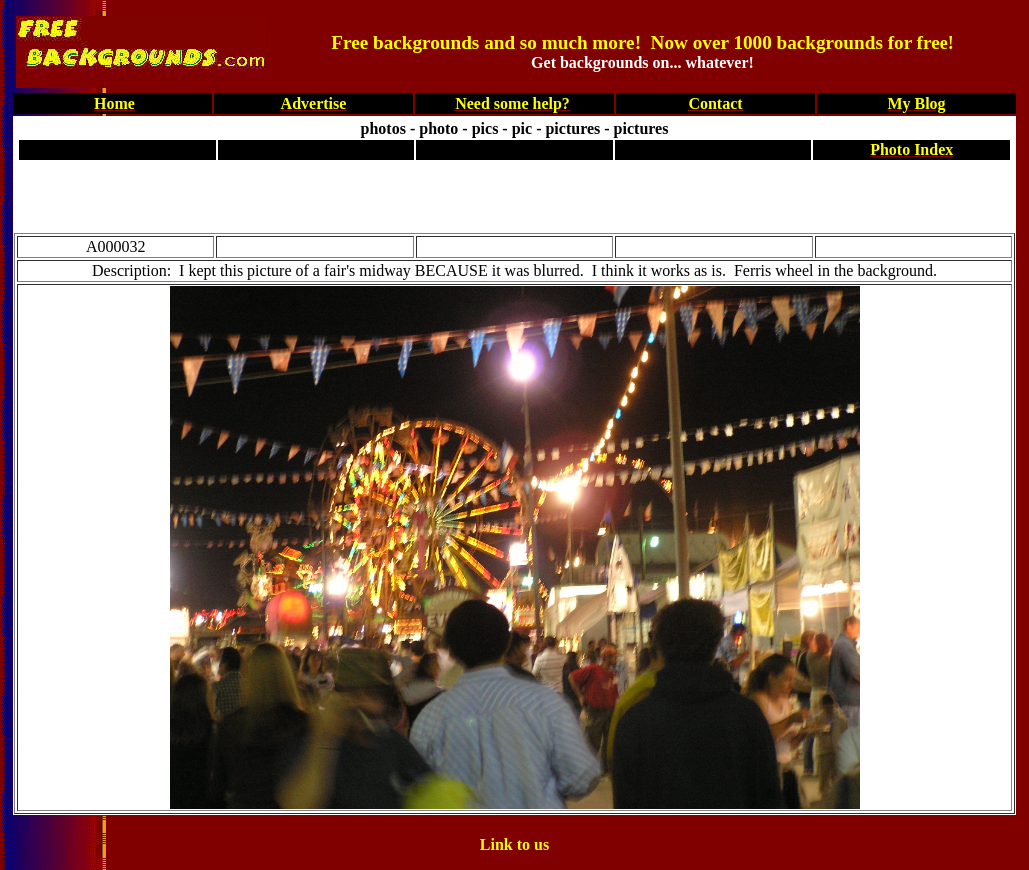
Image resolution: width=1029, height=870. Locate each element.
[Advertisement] (519, 193)
